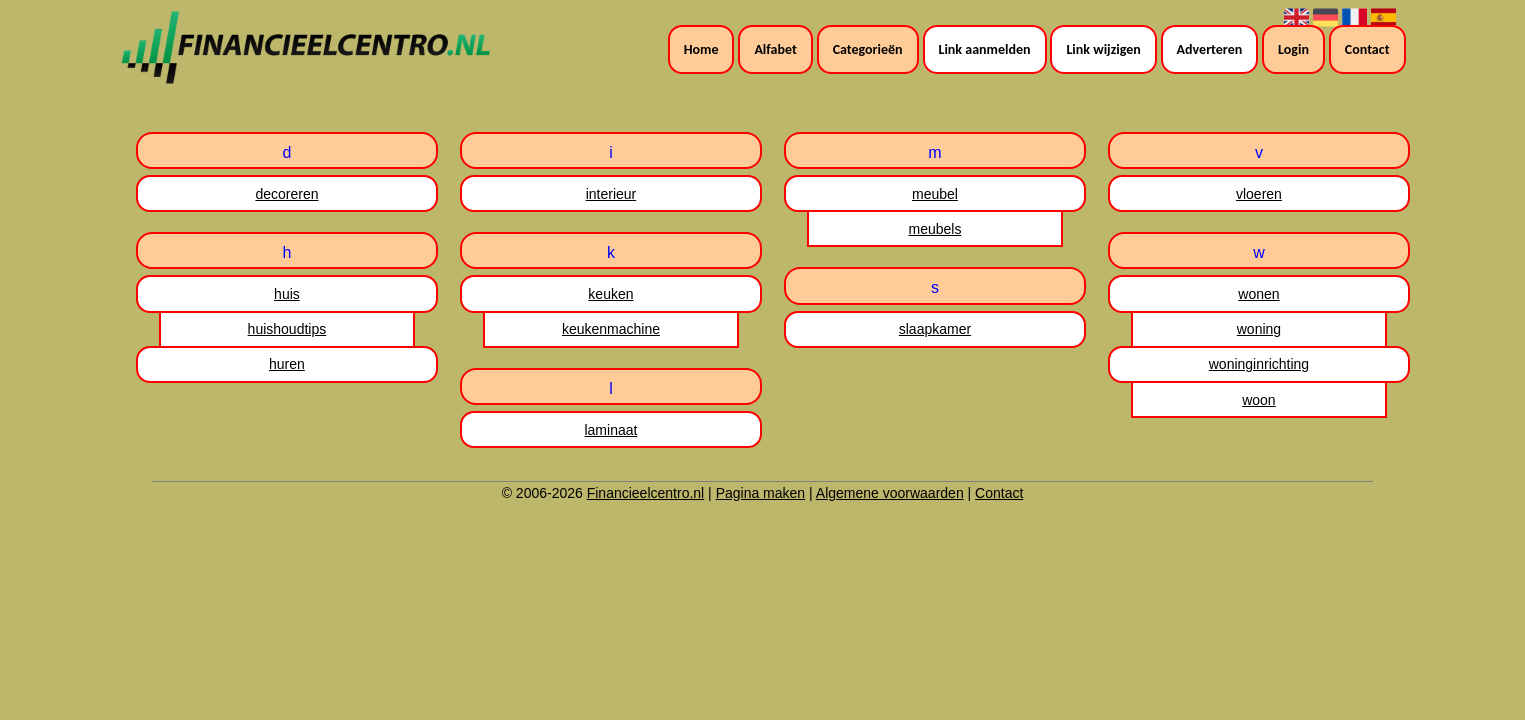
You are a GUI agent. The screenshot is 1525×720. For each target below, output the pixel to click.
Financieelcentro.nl (646, 493)
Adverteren (1210, 49)
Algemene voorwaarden (890, 493)
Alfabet (775, 49)
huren (287, 364)
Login (1293, 49)
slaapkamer (935, 329)
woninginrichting (1259, 364)
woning (1259, 329)
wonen (1258, 294)
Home (701, 49)
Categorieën (868, 49)
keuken (610, 294)
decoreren (286, 194)
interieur (611, 194)
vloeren (1259, 194)
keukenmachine (611, 329)
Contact (1367, 49)
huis (287, 294)
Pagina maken (761, 493)
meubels (934, 229)
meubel (935, 194)
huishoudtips (287, 329)
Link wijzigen (1103, 49)
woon (1258, 400)
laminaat (610, 430)
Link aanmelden (985, 49)
